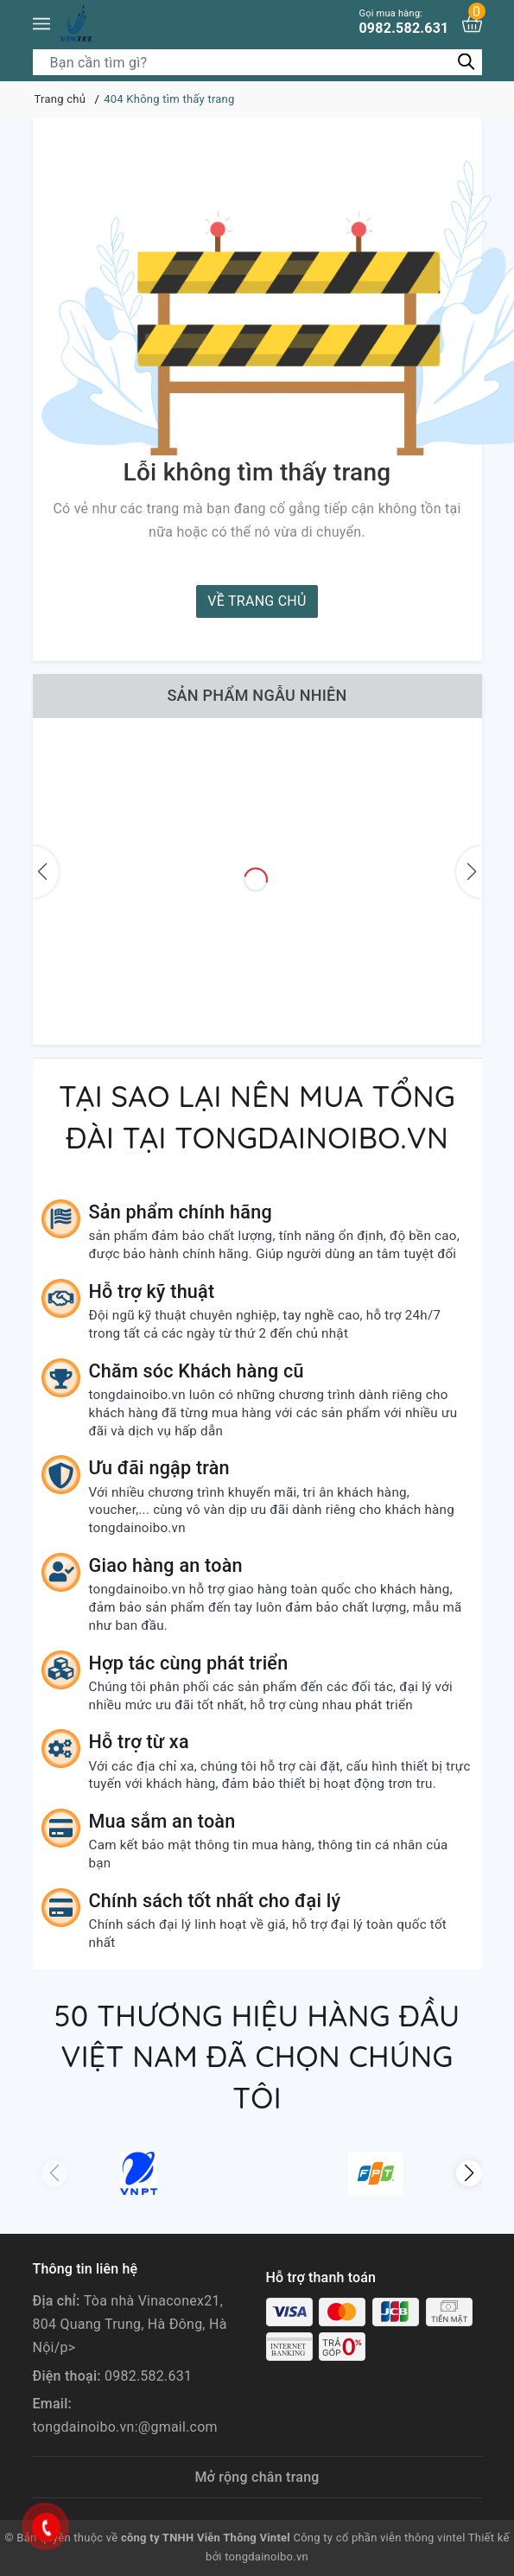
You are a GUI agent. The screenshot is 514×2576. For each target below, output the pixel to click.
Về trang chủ (256, 601)
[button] (469, 2173)
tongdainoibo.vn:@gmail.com (125, 2427)
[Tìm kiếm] (467, 62)
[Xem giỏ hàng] (472, 24)
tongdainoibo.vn (266, 2556)
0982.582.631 (403, 22)
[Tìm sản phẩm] (257, 62)
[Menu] (41, 23)
